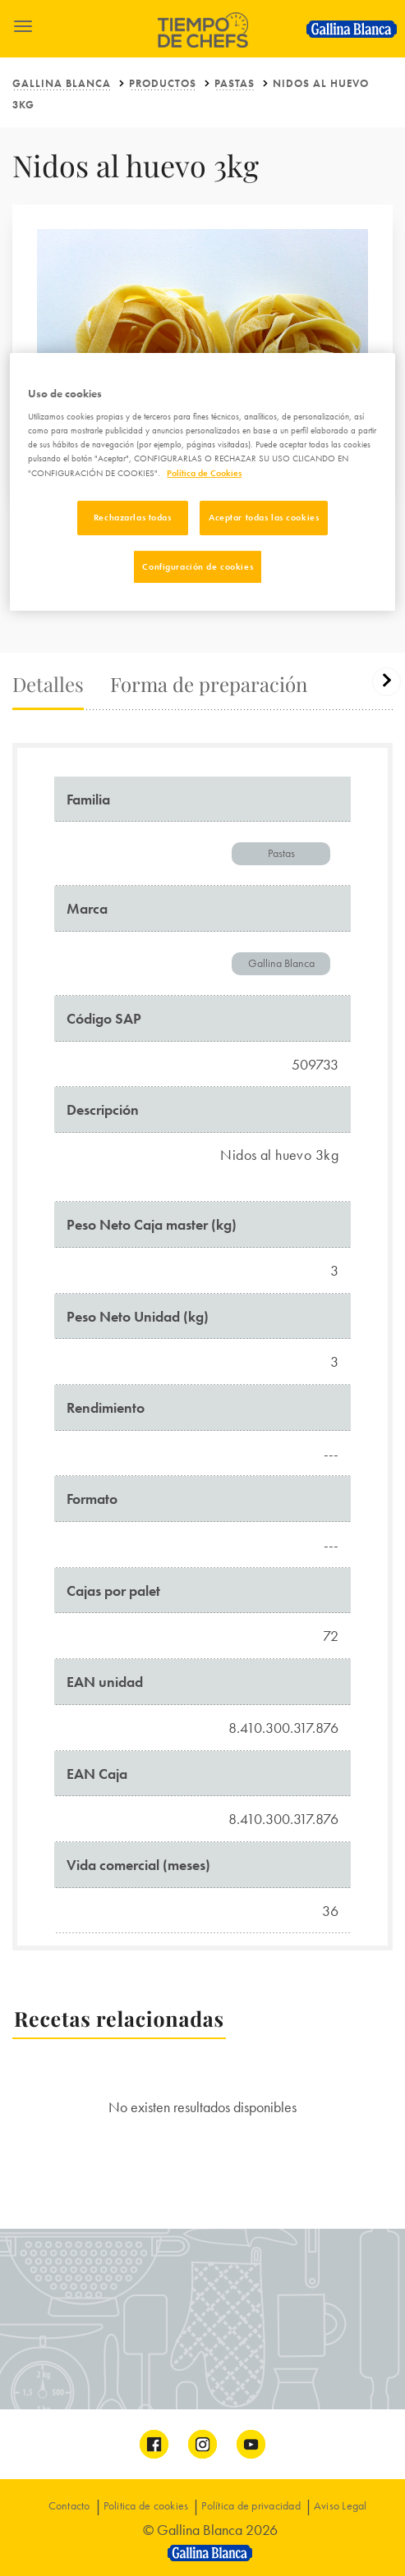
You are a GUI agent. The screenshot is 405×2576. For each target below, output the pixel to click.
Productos (162, 83)
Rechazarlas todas (133, 517)
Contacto (69, 2505)
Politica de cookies (146, 2505)
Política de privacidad (251, 2505)
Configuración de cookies (197, 566)
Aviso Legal (340, 2505)
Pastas (234, 83)
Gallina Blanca (61, 83)
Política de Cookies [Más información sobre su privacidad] (204, 473)
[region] (202, 482)
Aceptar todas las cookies (264, 517)
